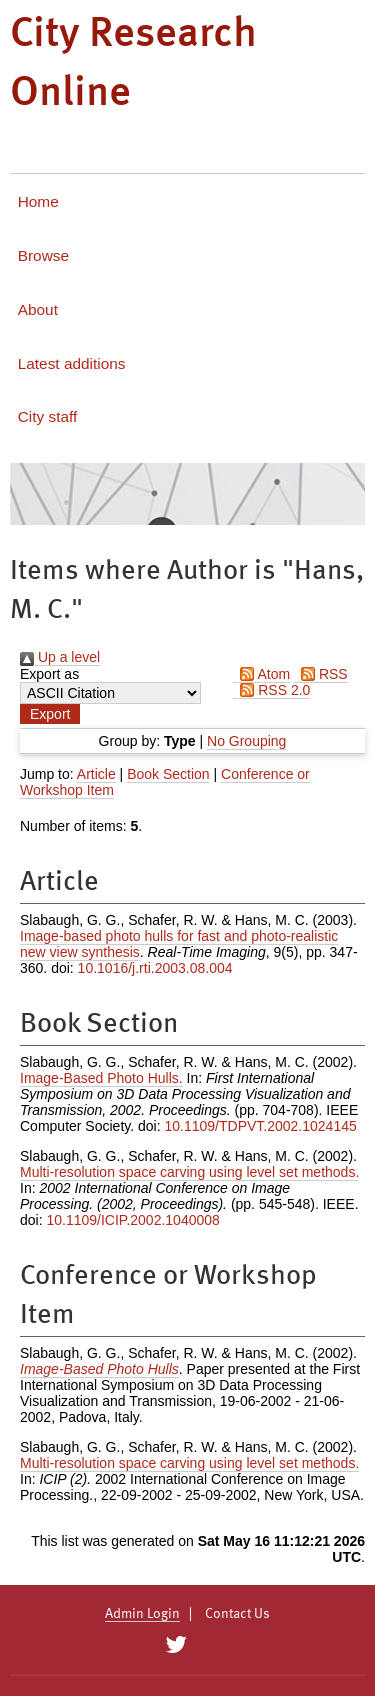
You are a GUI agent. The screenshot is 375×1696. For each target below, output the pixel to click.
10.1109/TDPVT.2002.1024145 (260, 1126)
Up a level (60, 657)
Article (96, 774)
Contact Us (237, 1614)
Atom (261, 674)
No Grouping (246, 741)
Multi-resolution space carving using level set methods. (189, 1172)
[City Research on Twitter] (176, 1645)
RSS (321, 674)
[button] (50, 714)
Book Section (168, 774)
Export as (49, 674)
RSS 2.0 (271, 690)
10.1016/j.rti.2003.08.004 (155, 968)
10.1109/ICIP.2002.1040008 (132, 1220)
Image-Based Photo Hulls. (101, 1078)
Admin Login (142, 1614)
